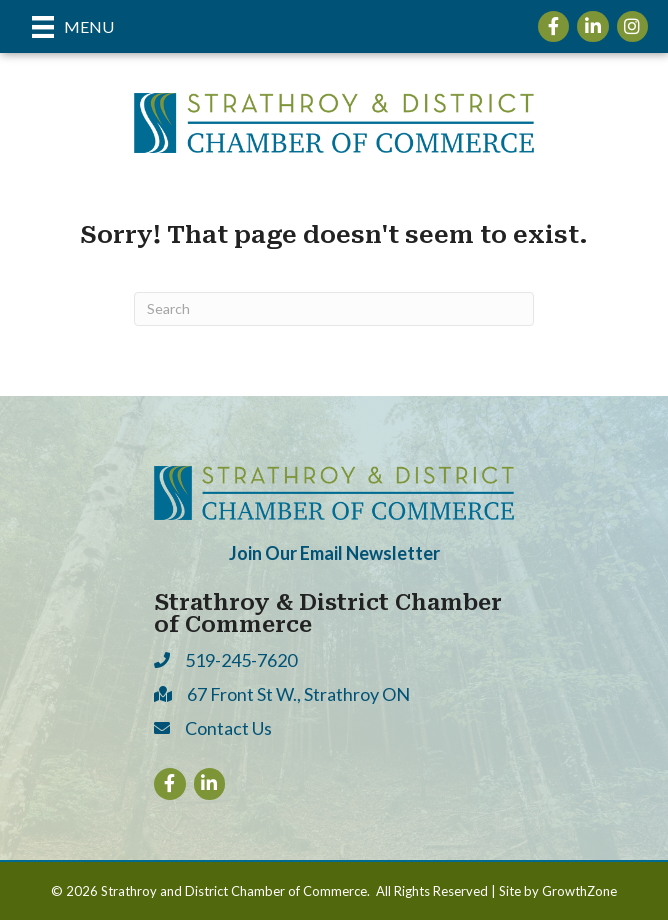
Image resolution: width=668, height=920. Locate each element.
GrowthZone (579, 891)
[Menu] (73, 26)
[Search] (334, 309)
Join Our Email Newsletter (334, 553)
